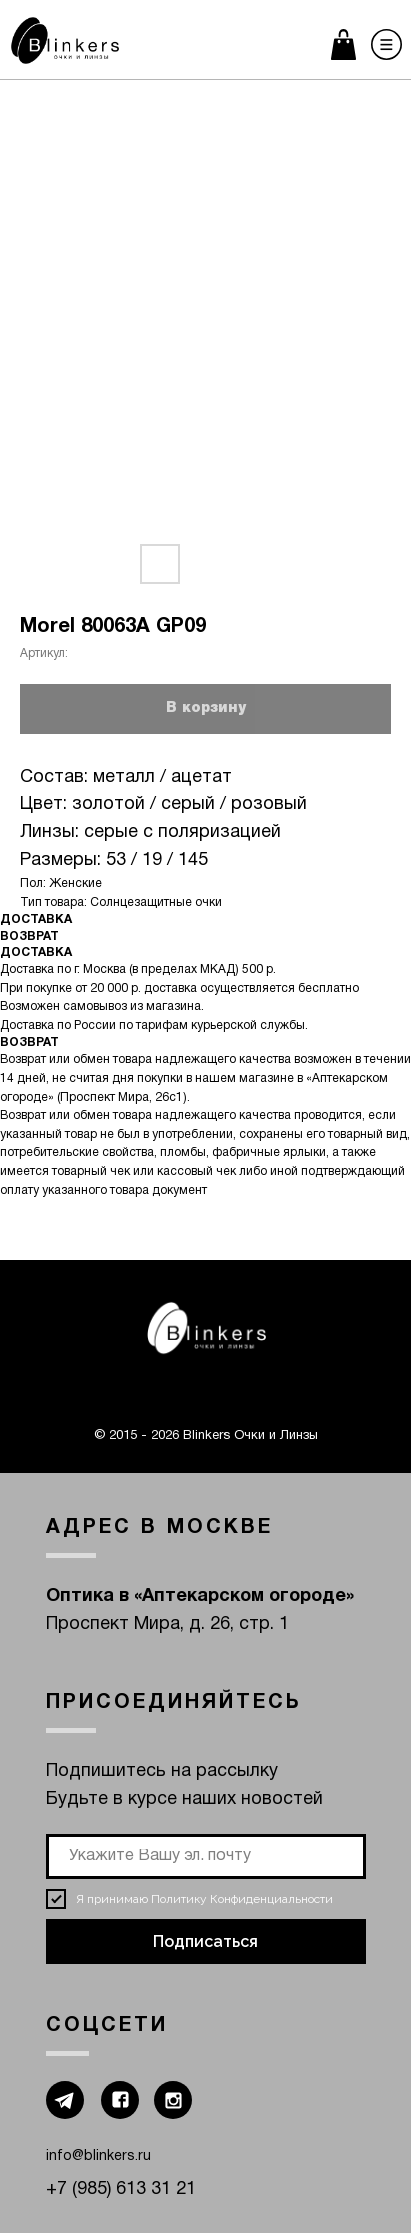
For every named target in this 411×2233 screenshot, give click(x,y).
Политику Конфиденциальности (242, 1899)
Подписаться (205, 1941)
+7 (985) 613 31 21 (121, 2189)
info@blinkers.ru (98, 2156)
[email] (206, 1856)
